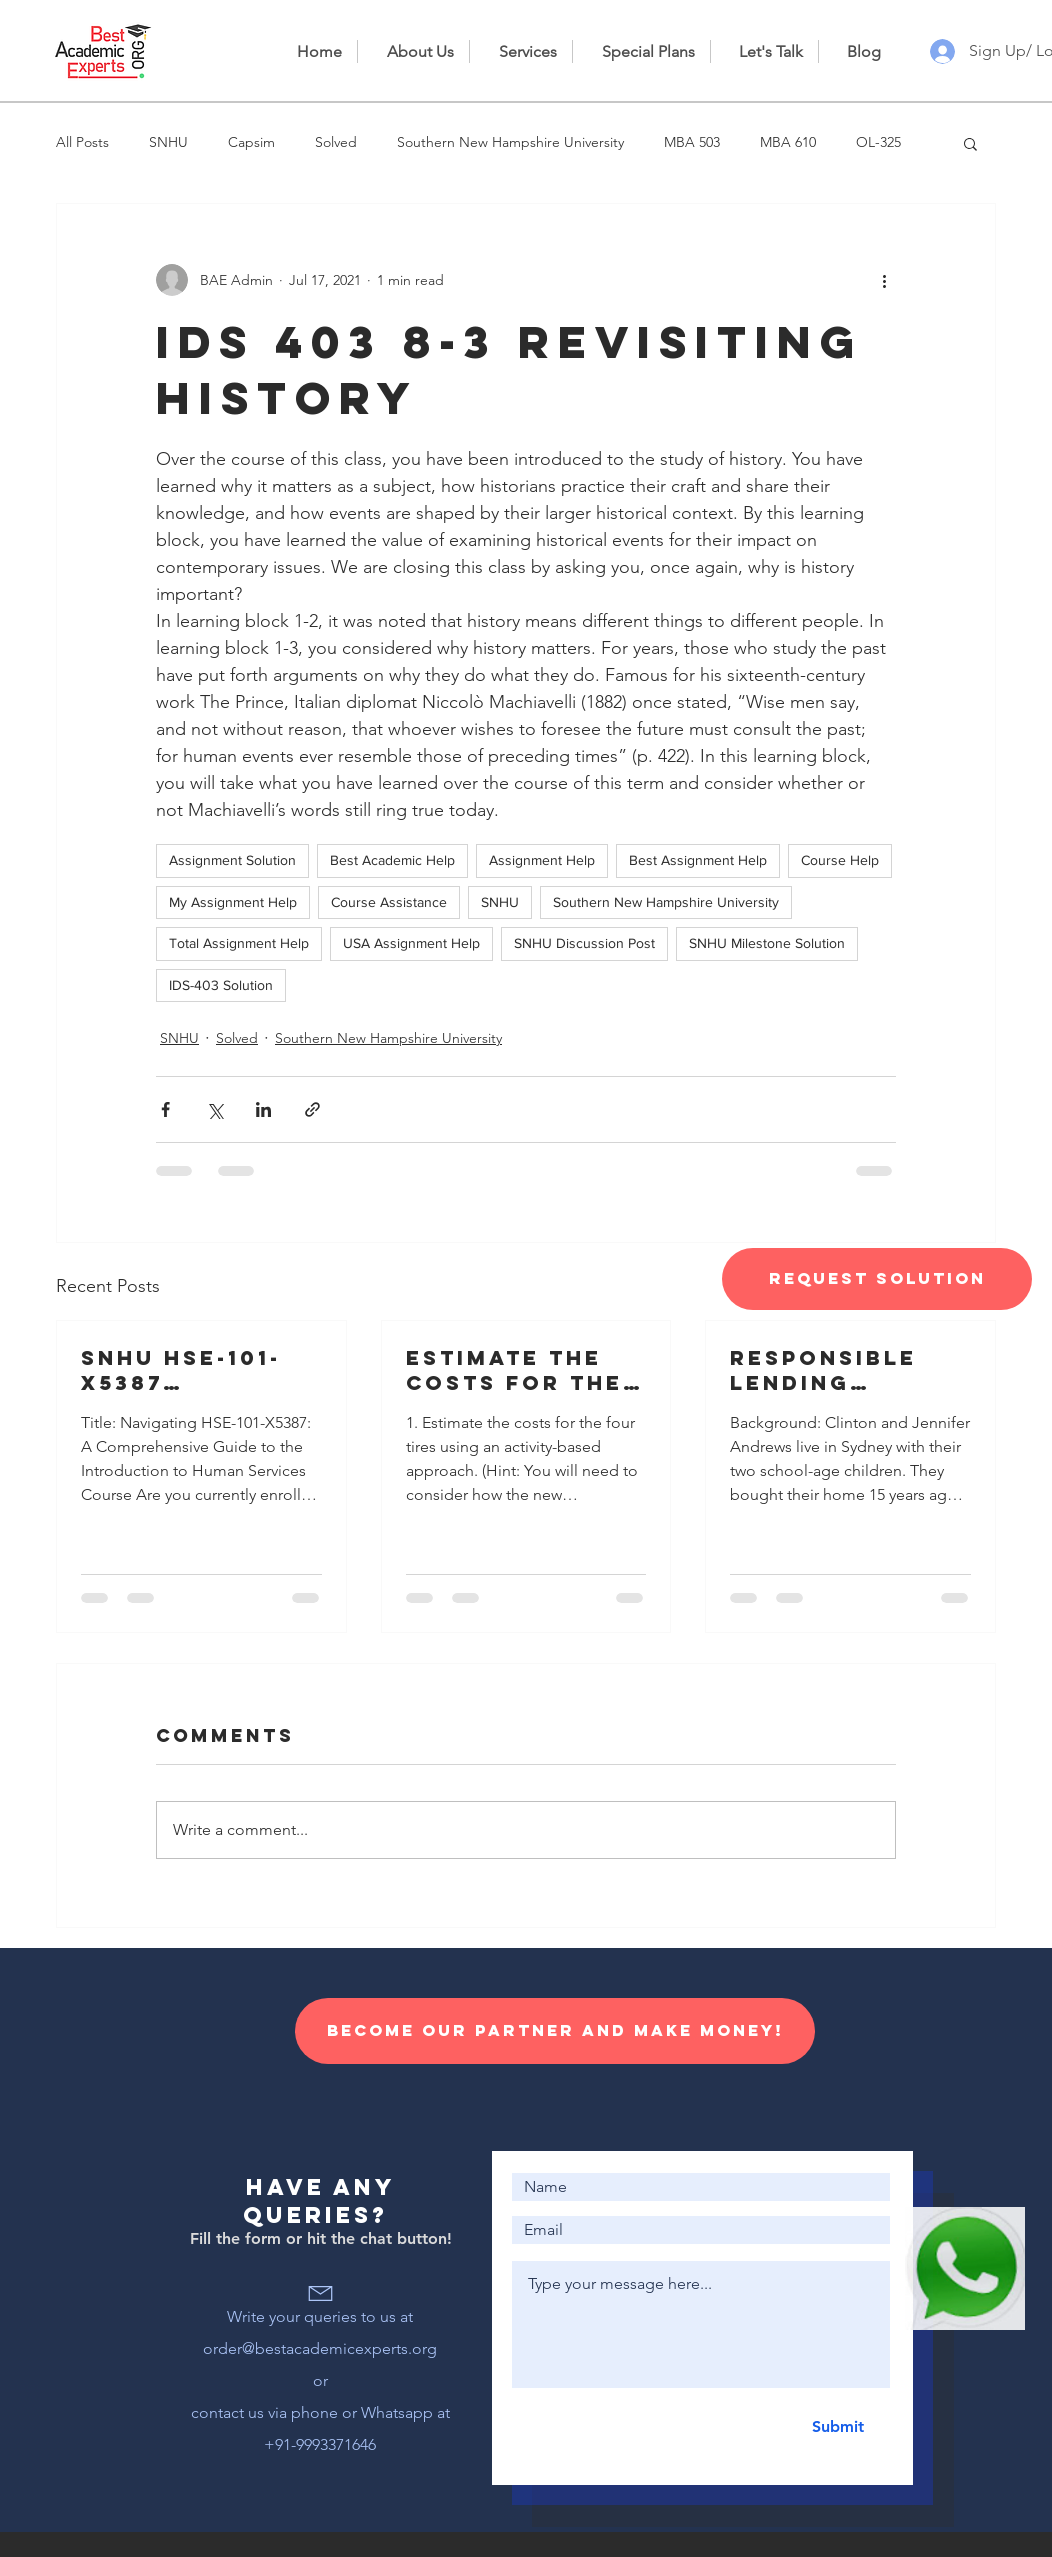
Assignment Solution (232, 860)
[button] (970, 143)
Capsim (251, 142)
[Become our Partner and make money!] (555, 2031)
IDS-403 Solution (221, 985)
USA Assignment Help (411, 943)
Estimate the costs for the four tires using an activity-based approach (520, 1370)
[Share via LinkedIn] (263, 1109)
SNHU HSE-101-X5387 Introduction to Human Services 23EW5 (197, 1370)
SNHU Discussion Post (584, 943)
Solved (336, 142)
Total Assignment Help (239, 943)
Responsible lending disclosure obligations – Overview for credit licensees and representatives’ (847, 1370)
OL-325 (878, 142)
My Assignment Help (233, 902)
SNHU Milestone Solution (767, 943)
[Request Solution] (877, 1279)
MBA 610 (788, 142)
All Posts (82, 142)
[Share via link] (312, 1109)
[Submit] (837, 2427)
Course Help (840, 860)
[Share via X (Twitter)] (214, 1109)
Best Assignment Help (698, 860)
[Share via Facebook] (165, 1109)
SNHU (168, 142)
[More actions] (884, 280)
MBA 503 (692, 142)
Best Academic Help (392, 860)
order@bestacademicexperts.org (320, 2348)
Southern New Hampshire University (510, 142)
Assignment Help (542, 860)
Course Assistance (389, 902)
